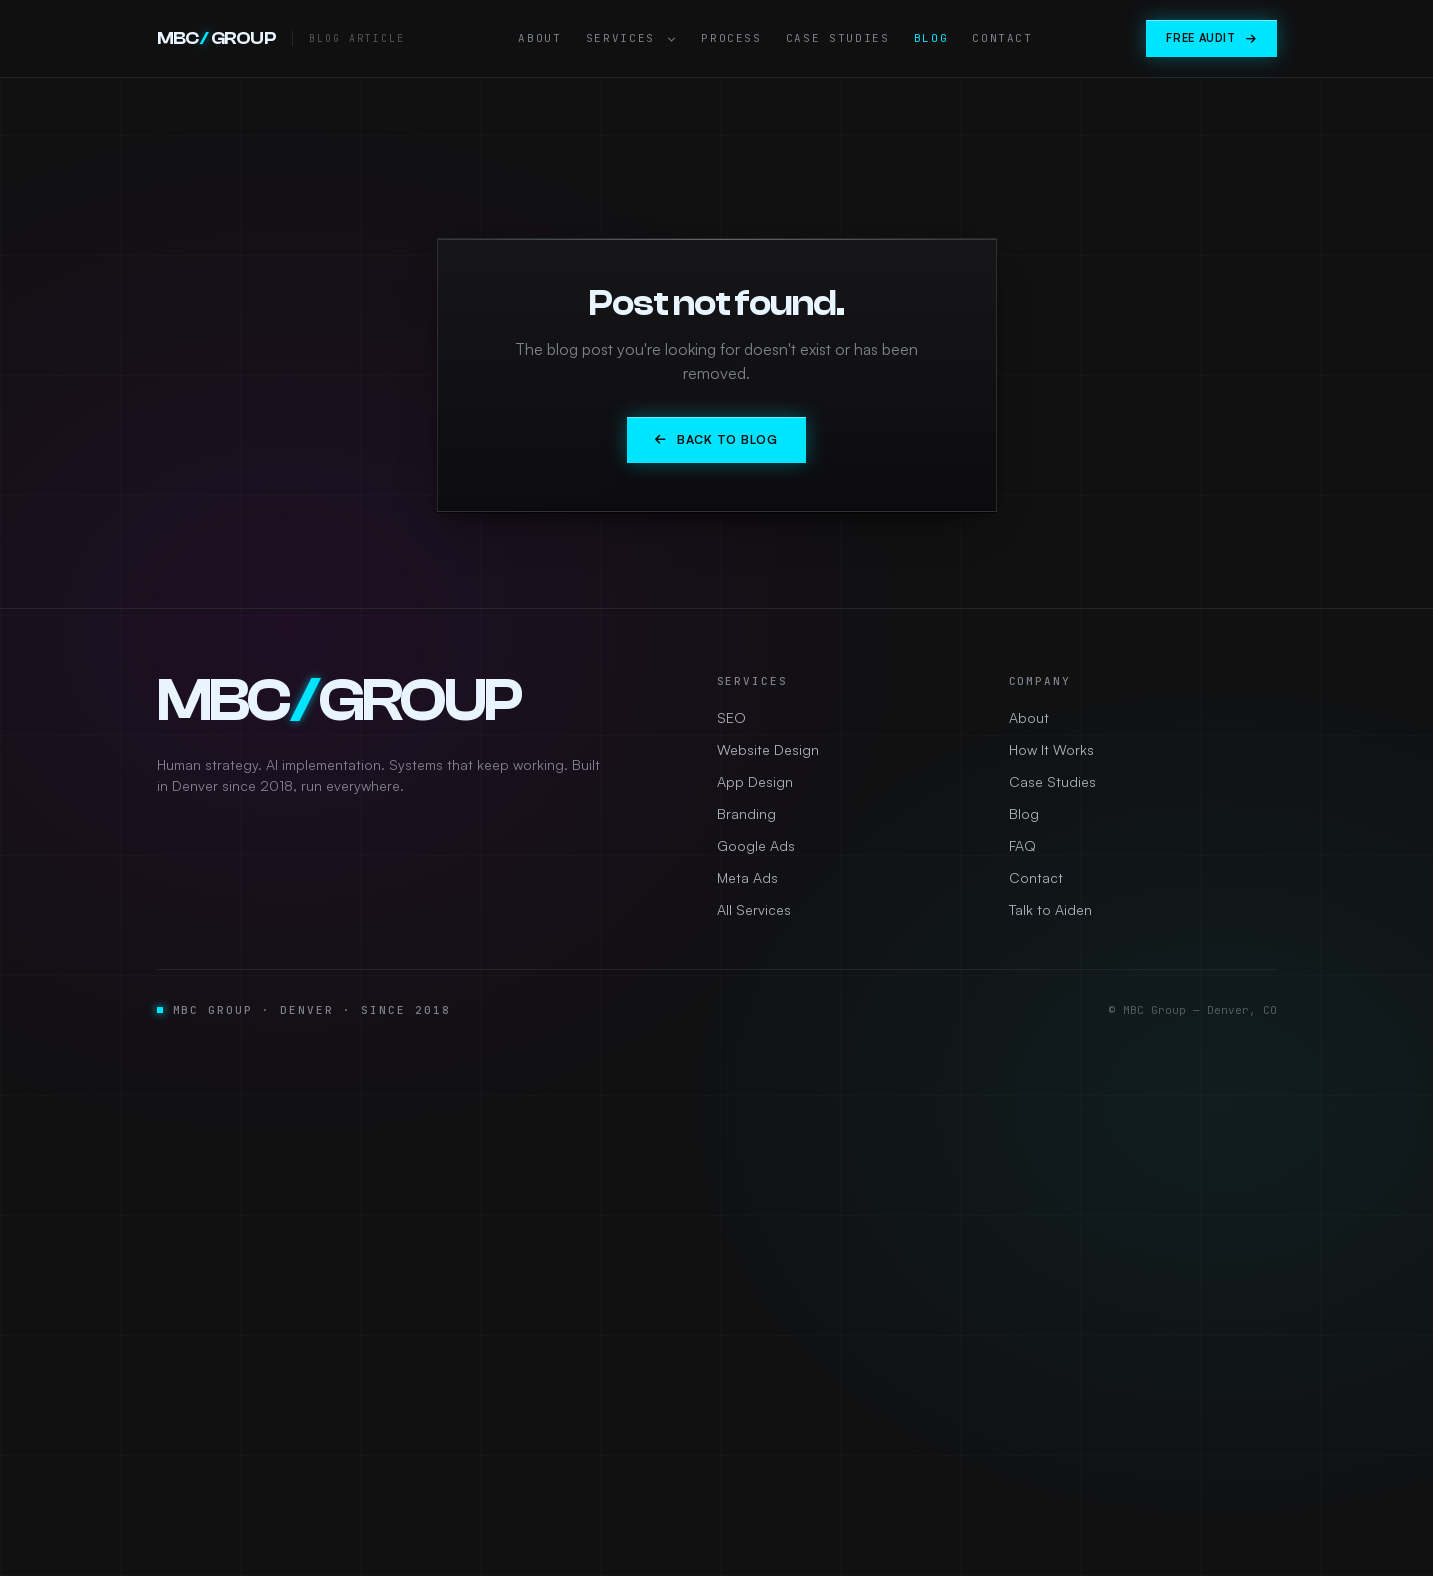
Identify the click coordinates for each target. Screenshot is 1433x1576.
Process (731, 38)
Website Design (768, 749)
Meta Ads (747, 877)
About (539, 38)
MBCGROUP (217, 38)
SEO (731, 717)
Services (632, 38)
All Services (754, 909)
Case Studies (838, 38)
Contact (1002, 38)
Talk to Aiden (1050, 909)
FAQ (1022, 845)
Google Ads (756, 845)
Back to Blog (716, 439)
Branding (746, 813)
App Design (755, 781)
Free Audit (1211, 38)
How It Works (1051, 749)
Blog (931, 38)
